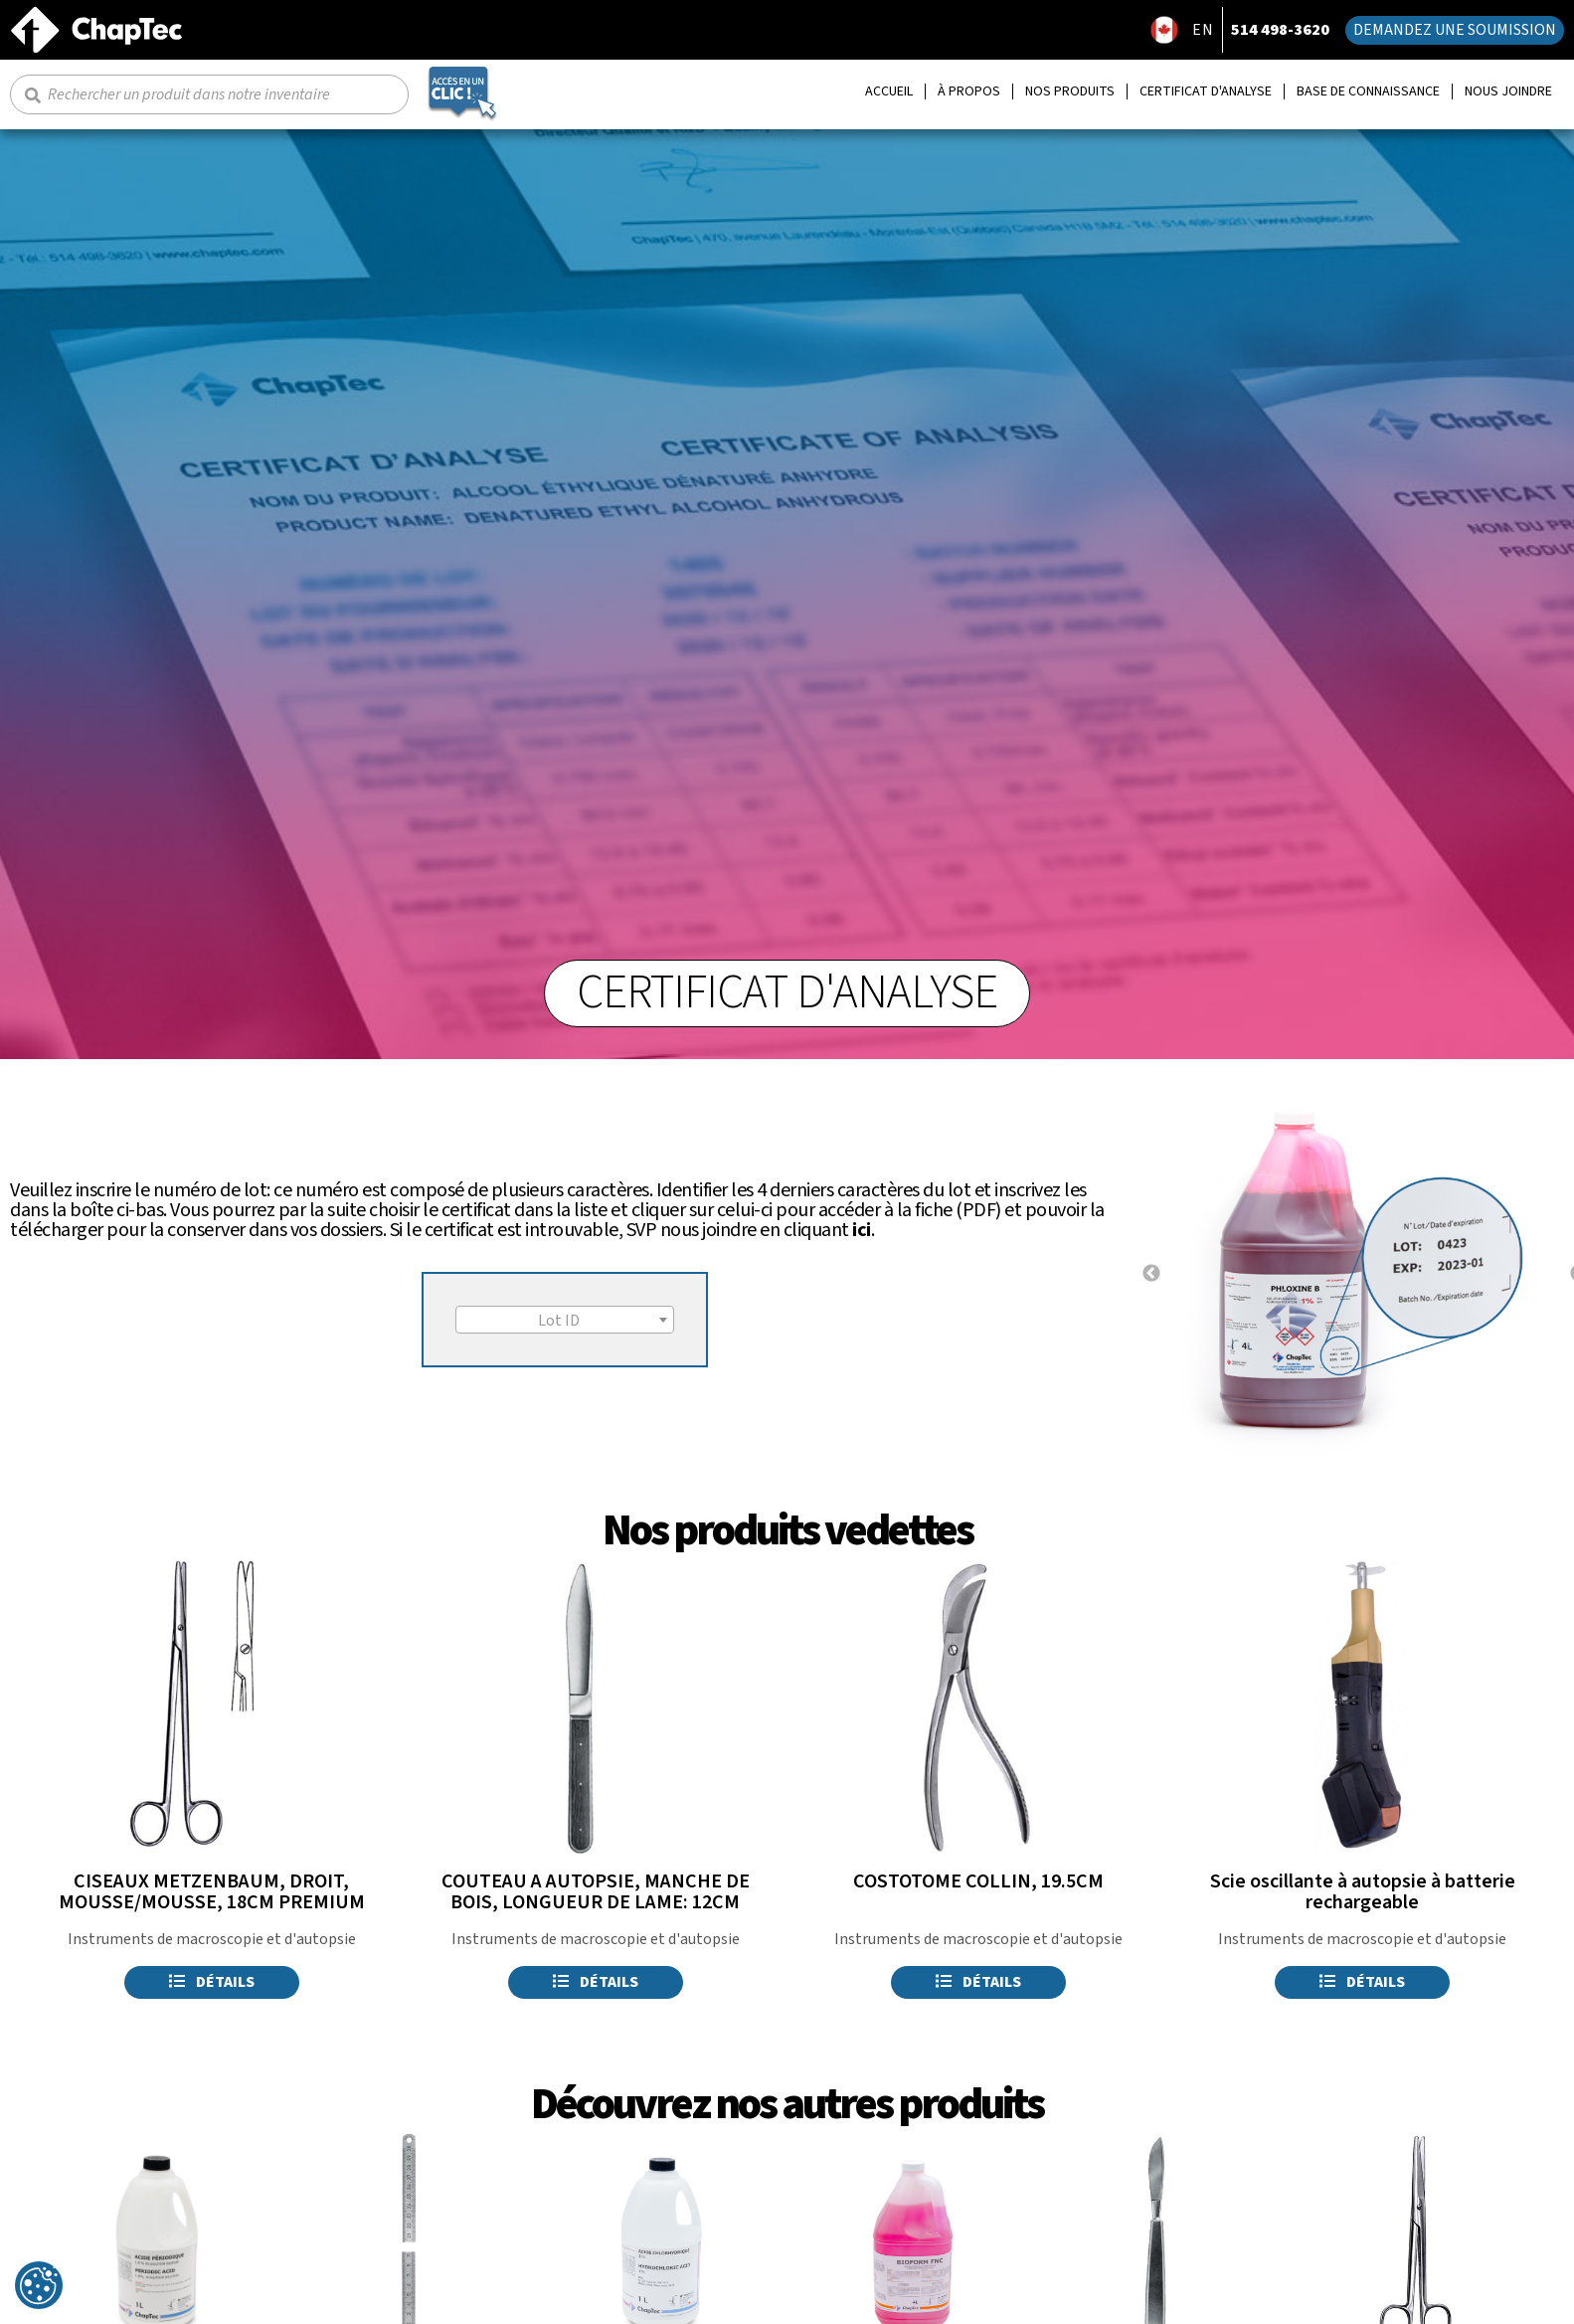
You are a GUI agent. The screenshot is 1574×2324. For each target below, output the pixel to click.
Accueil (889, 92)
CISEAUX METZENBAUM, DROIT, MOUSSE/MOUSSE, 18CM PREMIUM (212, 1892)
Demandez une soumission (1454, 30)
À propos (969, 92)
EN (1203, 30)
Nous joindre (1508, 92)
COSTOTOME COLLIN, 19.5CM (978, 1881)
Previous (1151, 1274)
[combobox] (564, 1320)
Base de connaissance (1368, 92)
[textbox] (564, 1321)
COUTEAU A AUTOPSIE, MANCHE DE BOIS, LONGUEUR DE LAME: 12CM (595, 1892)
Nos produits (1070, 92)
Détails (212, 1982)
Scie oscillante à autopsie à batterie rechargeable (1362, 1892)
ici (861, 1230)
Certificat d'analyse (1205, 92)
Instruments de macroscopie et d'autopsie (212, 1939)
